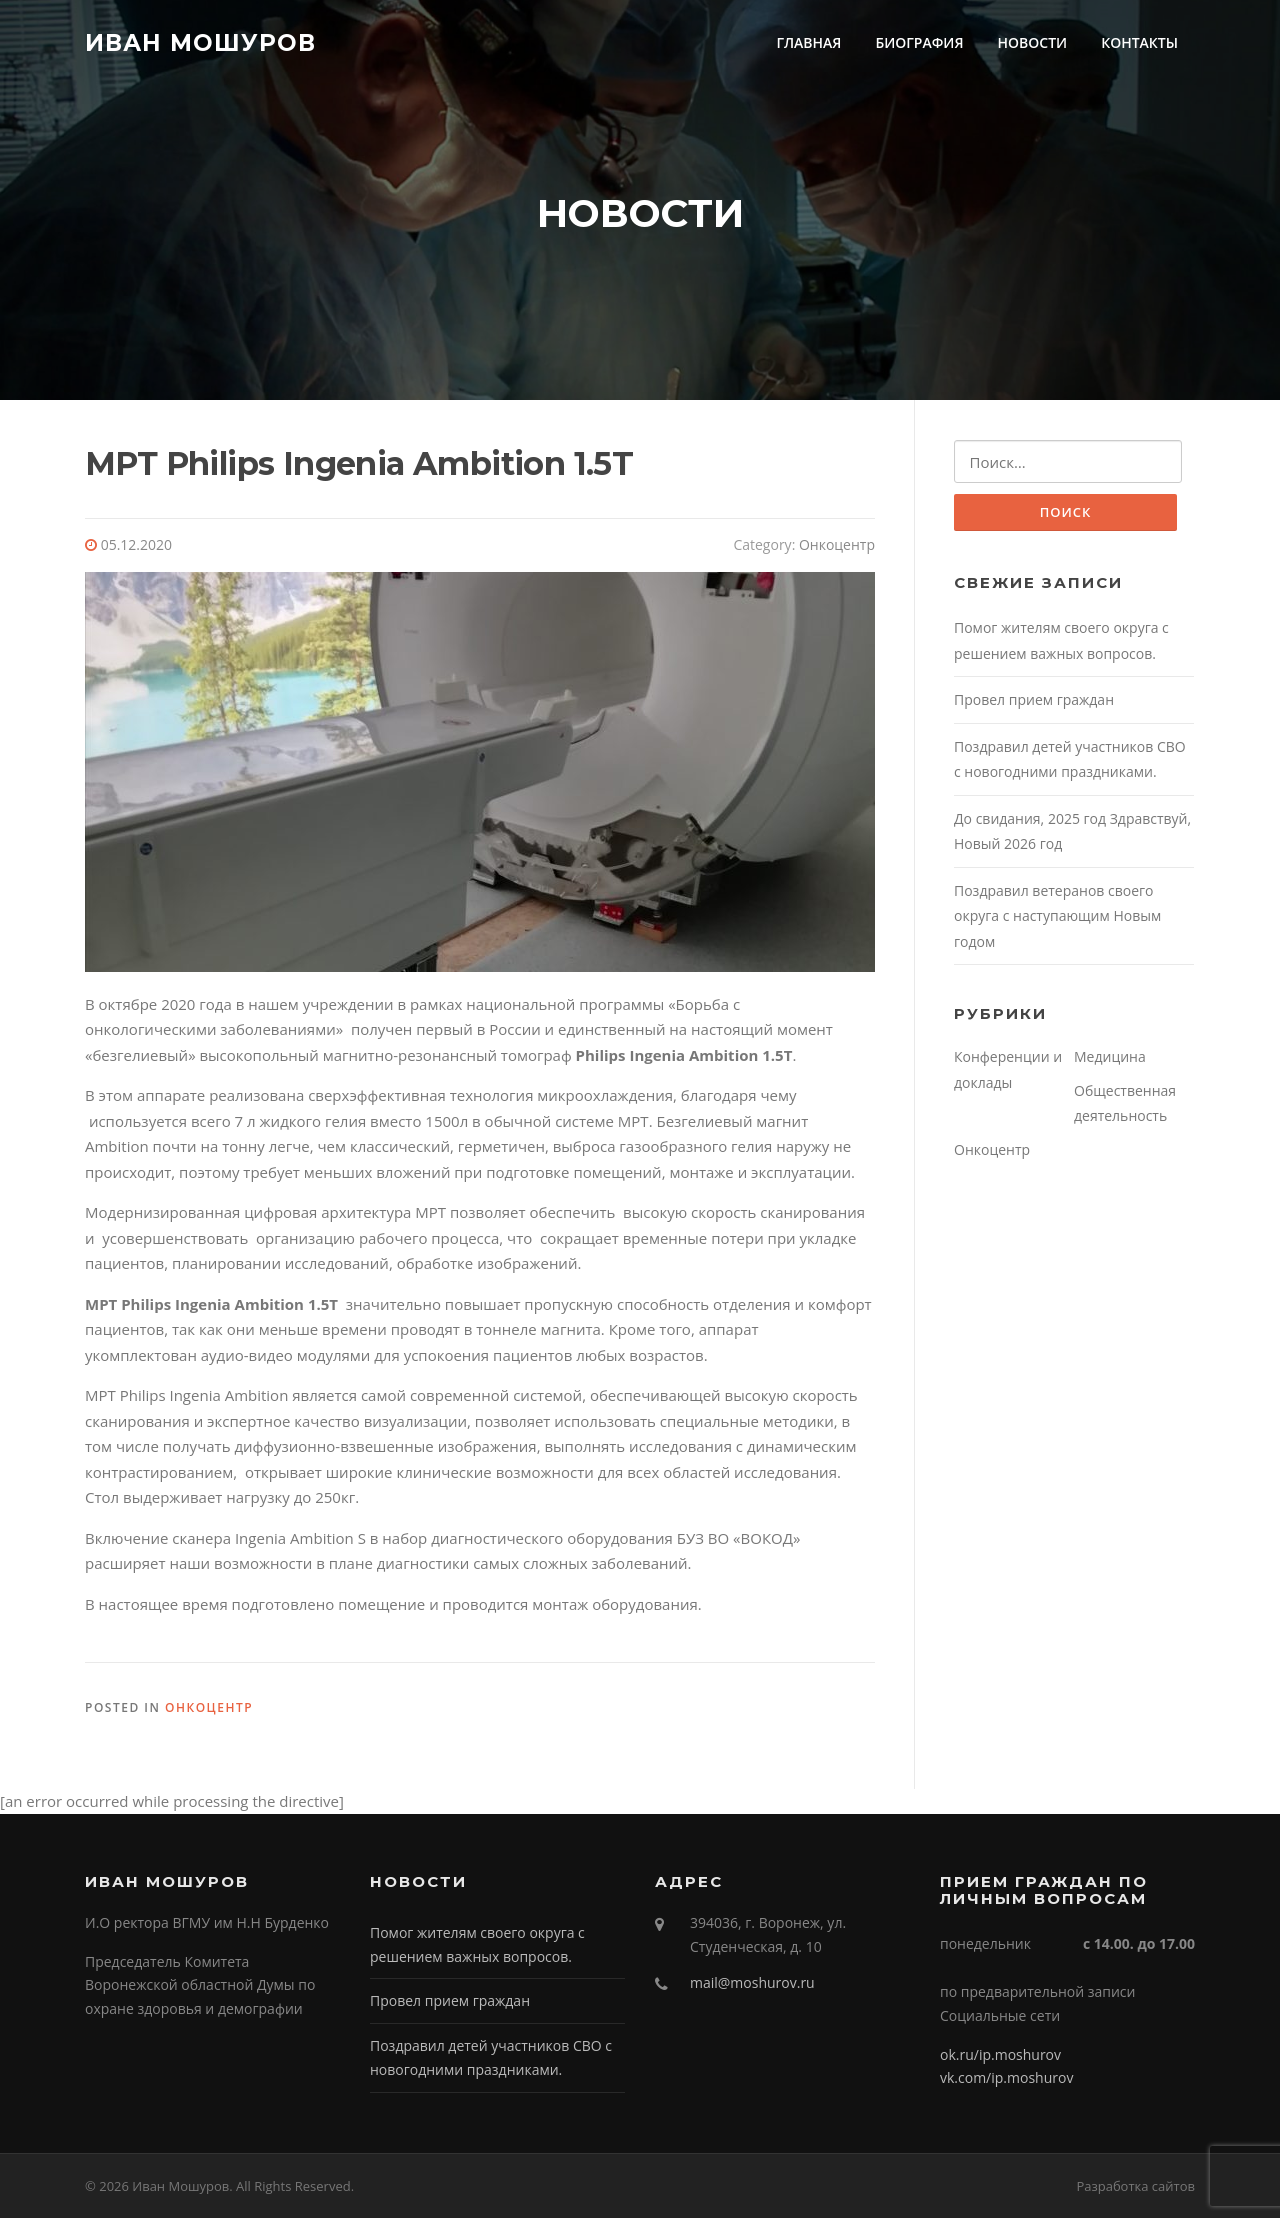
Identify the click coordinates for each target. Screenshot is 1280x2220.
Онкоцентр (837, 546)
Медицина (1110, 1059)
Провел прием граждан (1034, 702)
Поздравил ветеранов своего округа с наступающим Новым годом (1057, 918)
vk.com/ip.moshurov (1006, 2079)
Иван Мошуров (200, 42)
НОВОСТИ (1033, 42)
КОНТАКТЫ (1139, 42)
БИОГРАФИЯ (919, 42)
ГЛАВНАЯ (808, 42)
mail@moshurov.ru (752, 1984)
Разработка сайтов (1135, 2188)
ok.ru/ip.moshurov (1000, 2055)
